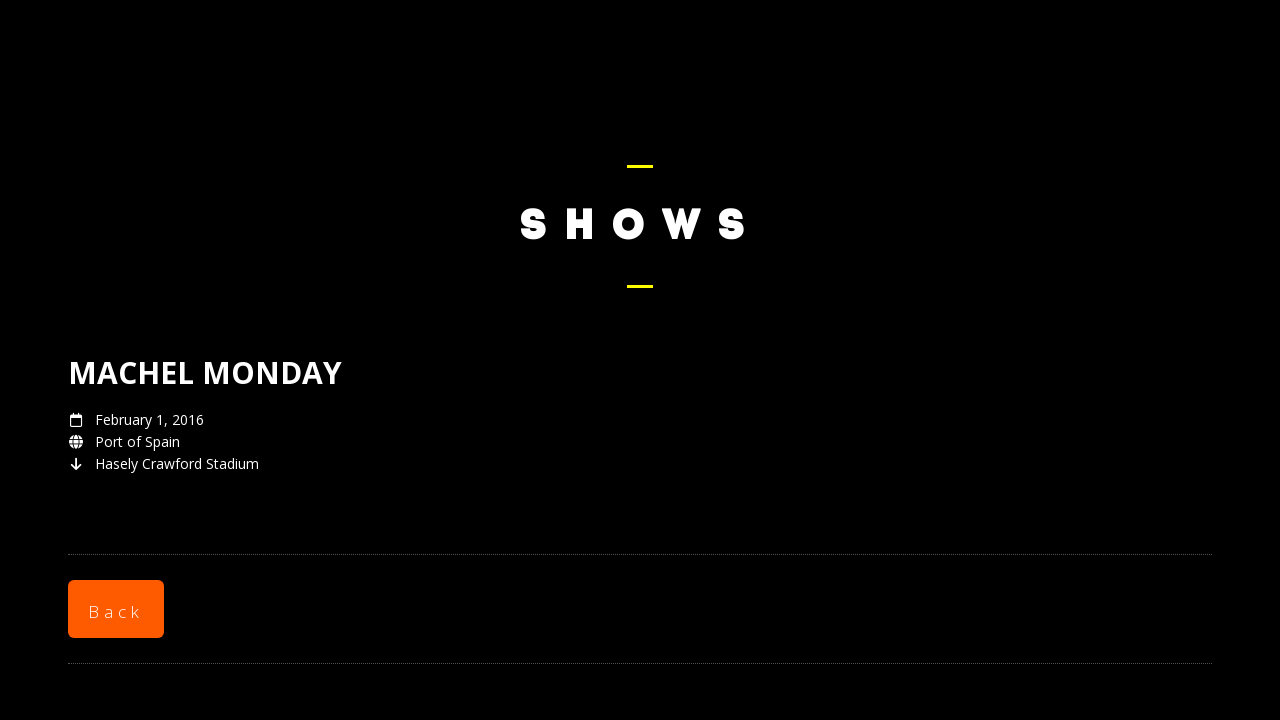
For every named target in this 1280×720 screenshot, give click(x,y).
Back (116, 611)
